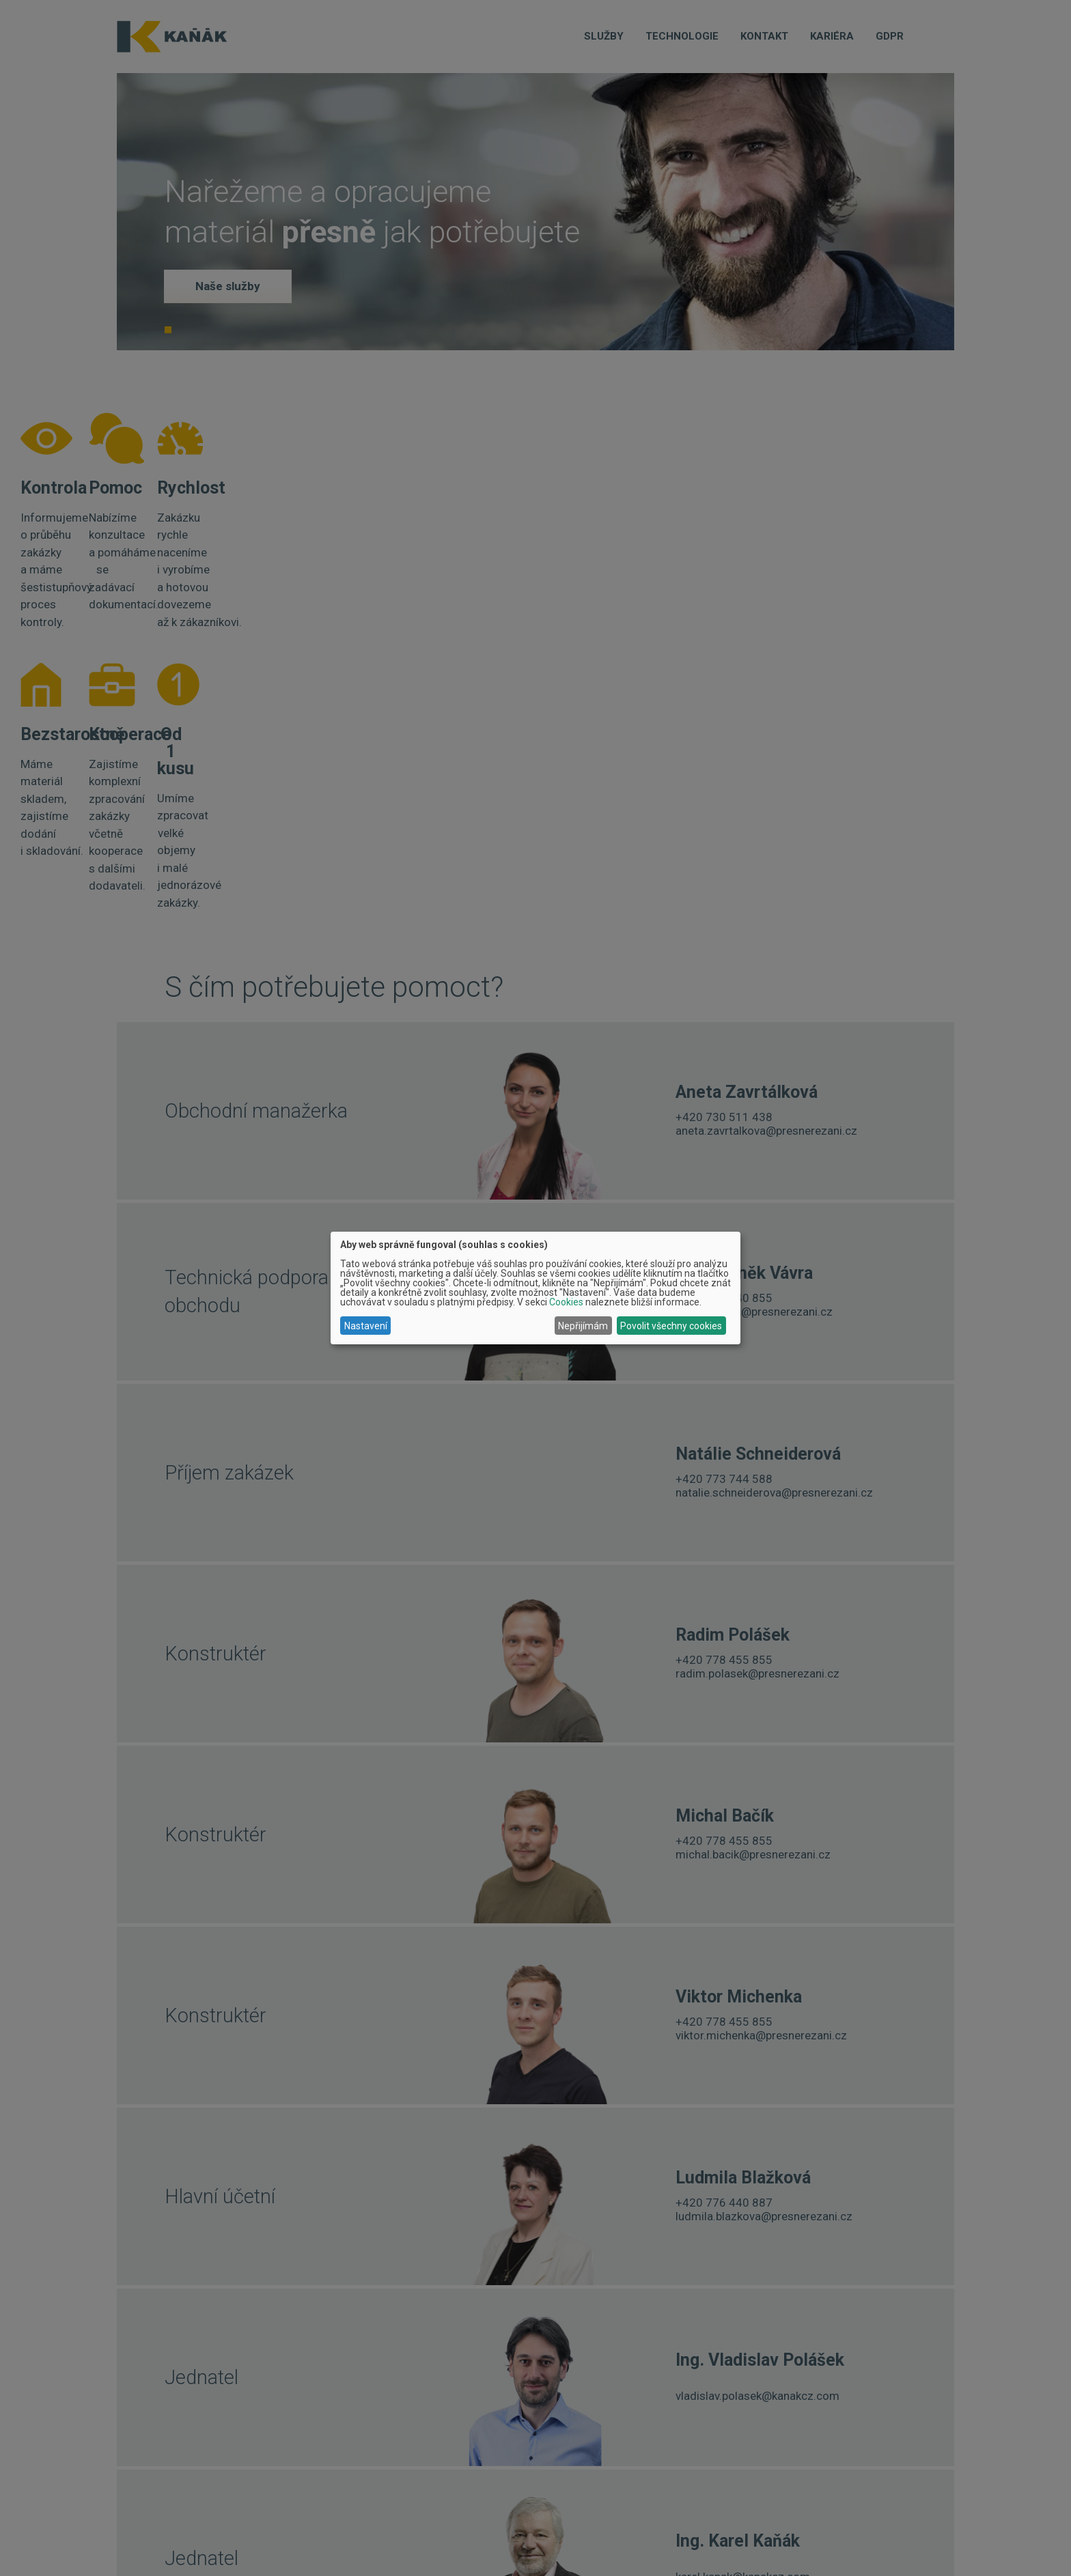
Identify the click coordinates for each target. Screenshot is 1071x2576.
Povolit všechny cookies (671, 1325)
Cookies (566, 1302)
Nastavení (365, 1325)
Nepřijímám (583, 1325)
